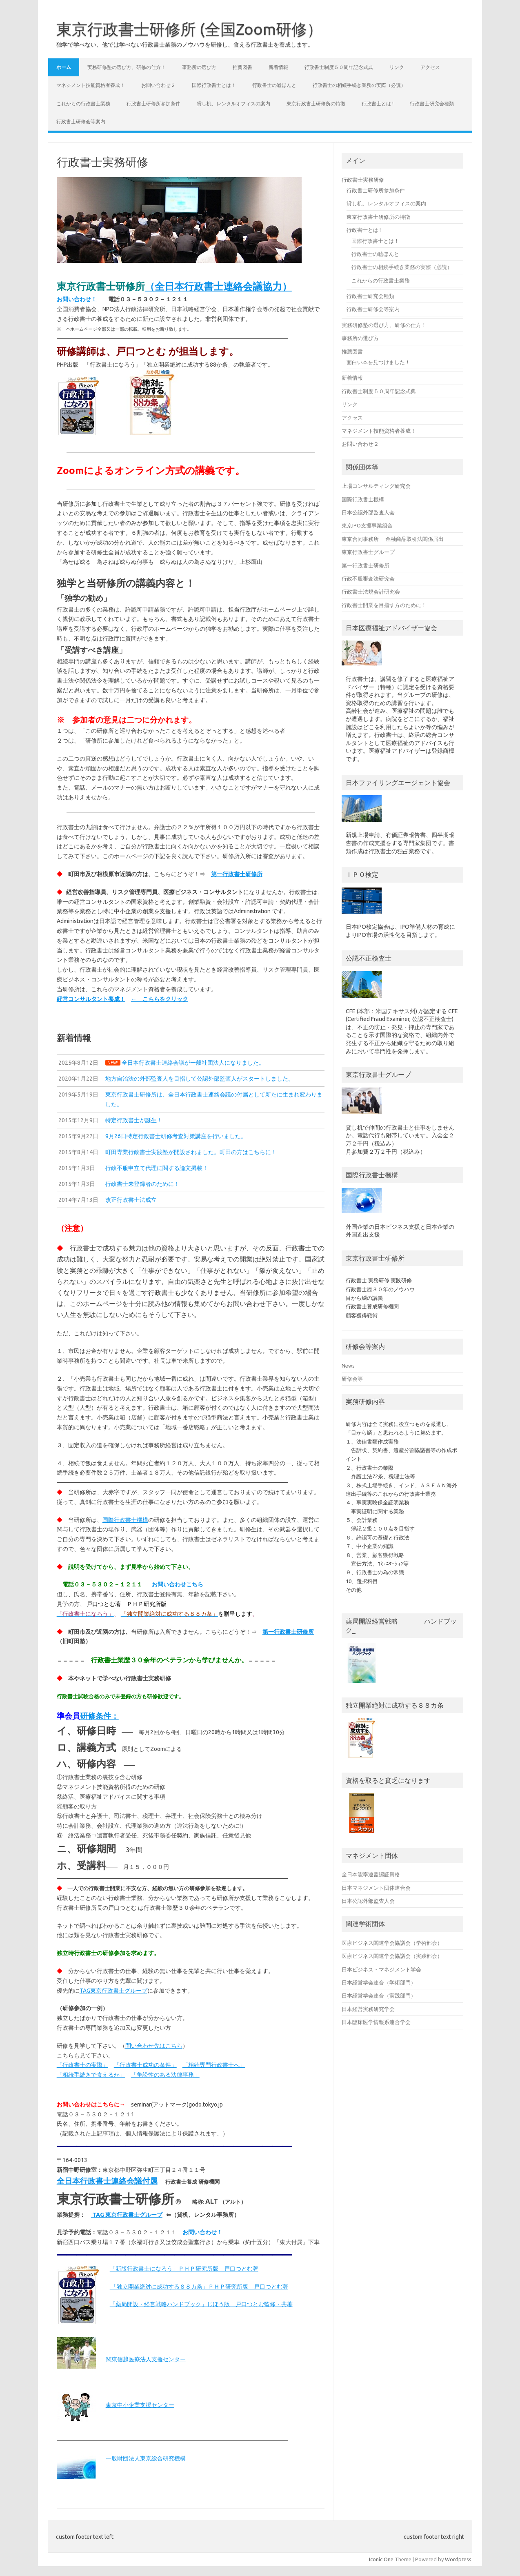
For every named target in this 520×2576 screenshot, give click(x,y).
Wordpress (458, 2559)
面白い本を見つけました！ (378, 362)
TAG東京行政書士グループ (113, 1990)
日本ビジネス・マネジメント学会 (381, 1969)
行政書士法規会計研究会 (371, 591)
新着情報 (278, 67)
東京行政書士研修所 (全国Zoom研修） (189, 29)
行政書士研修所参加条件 (153, 103)
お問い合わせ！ (77, 299)
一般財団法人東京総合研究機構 (146, 2458)
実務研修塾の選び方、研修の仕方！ (126, 67)
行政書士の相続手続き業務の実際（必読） (359, 85)
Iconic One (381, 2559)
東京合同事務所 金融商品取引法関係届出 (393, 539)
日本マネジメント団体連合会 (376, 1888)
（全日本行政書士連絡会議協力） (218, 286)
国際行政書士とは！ (214, 85)
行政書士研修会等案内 (80, 121)
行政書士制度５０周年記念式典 (338, 67)
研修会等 (352, 1378)
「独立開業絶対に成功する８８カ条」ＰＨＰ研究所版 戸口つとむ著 (199, 2286)
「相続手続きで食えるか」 (91, 2074)
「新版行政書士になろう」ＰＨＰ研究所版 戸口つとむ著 (184, 2268)
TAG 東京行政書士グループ (126, 2214)
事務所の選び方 (199, 67)
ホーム (63, 67)
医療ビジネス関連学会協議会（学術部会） (392, 1943)
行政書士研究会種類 (432, 103)
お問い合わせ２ (158, 85)
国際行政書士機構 (125, 1520)
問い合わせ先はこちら (153, 2045)
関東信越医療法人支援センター (146, 2359)
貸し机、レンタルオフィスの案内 (233, 103)
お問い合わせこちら (177, 1584)
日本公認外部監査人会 (368, 512)
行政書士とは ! (377, 103)
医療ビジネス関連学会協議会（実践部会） (392, 1956)
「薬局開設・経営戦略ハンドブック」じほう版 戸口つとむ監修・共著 (201, 2304)
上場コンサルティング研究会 (376, 486)
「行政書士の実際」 (82, 2065)
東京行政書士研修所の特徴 (316, 103)
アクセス (430, 67)
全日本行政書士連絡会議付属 (107, 2181)
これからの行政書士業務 (83, 103)
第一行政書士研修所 (236, 874)
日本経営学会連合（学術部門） (379, 1982)
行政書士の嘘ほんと (274, 85)
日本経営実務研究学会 (368, 2009)
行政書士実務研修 (363, 179)
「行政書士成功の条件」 (145, 2065)
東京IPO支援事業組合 (367, 525)
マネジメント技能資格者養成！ (90, 85)
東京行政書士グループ (368, 552)
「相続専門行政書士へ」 (213, 2065)
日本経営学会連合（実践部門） (379, 1995)
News (348, 1365)
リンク (396, 67)
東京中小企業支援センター (140, 2405)
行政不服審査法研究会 (368, 578)
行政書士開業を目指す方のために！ (384, 605)
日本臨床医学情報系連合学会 (376, 2022)
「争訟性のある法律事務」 (165, 2074)
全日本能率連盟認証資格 (371, 1874)
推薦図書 (242, 67)
